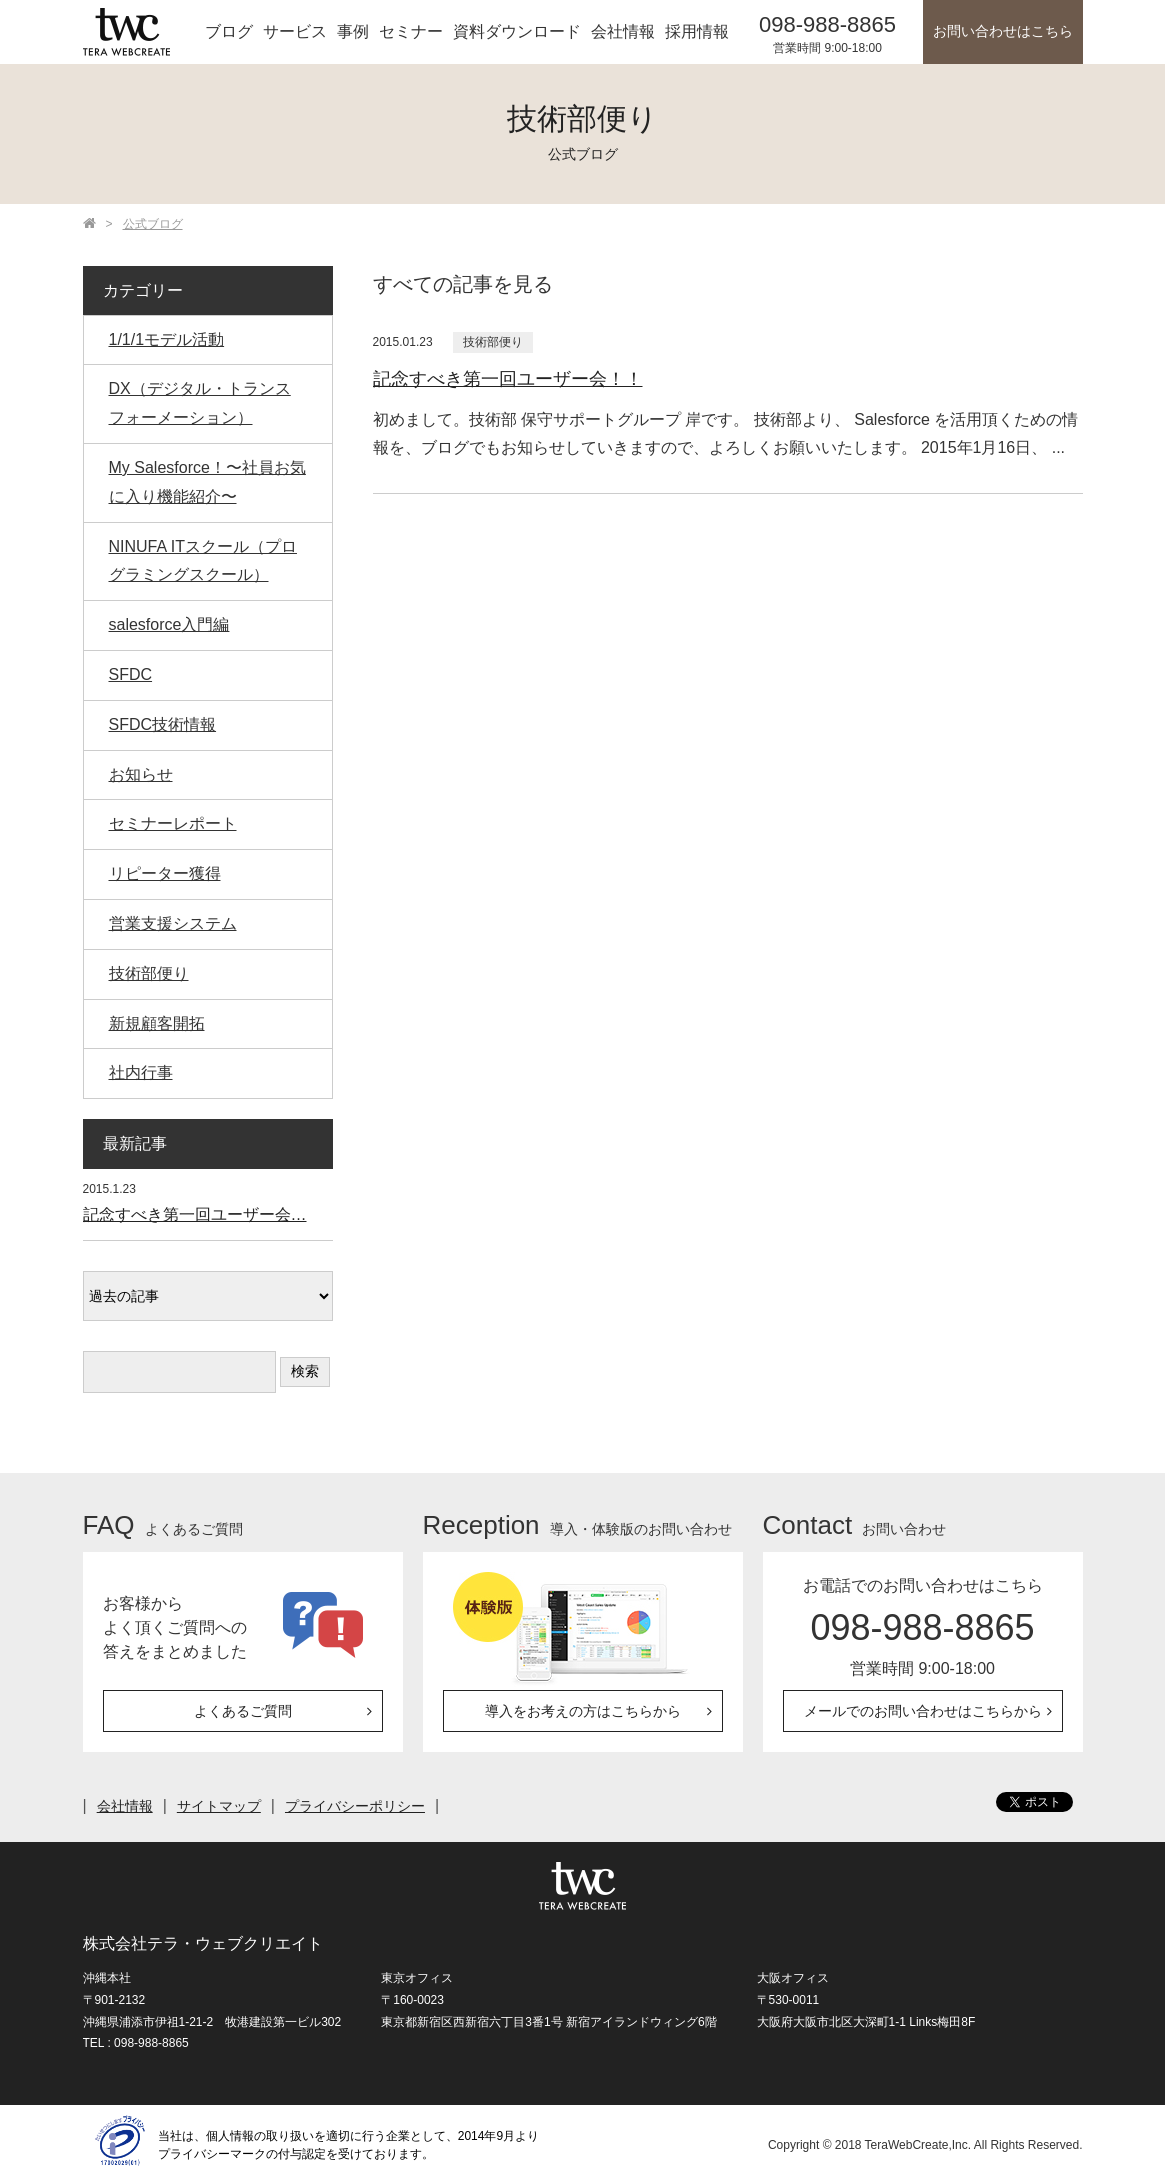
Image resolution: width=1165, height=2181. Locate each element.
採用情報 (697, 31)
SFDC (131, 674)
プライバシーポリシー (355, 1806)
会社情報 (623, 31)
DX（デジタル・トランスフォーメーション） (200, 403)
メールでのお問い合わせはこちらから (923, 1711)
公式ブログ (153, 224)
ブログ (229, 31)
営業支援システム (173, 923)
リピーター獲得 (165, 873)
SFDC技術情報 (163, 724)
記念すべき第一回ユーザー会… (195, 1214)
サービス (295, 31)
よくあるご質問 (243, 1711)
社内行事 (141, 1072)
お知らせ (141, 774)
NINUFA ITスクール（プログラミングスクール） (203, 561)
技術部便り (493, 342)
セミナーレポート (173, 823)
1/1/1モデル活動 (167, 339)
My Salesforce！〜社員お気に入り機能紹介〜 (207, 482)
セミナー (411, 31)
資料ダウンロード (517, 31)
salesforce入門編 (169, 624)
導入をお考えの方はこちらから (583, 1711)
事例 (353, 31)
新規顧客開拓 (157, 1023)
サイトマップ (219, 1806)
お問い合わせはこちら (1003, 31)
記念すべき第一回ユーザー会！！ (508, 379)
